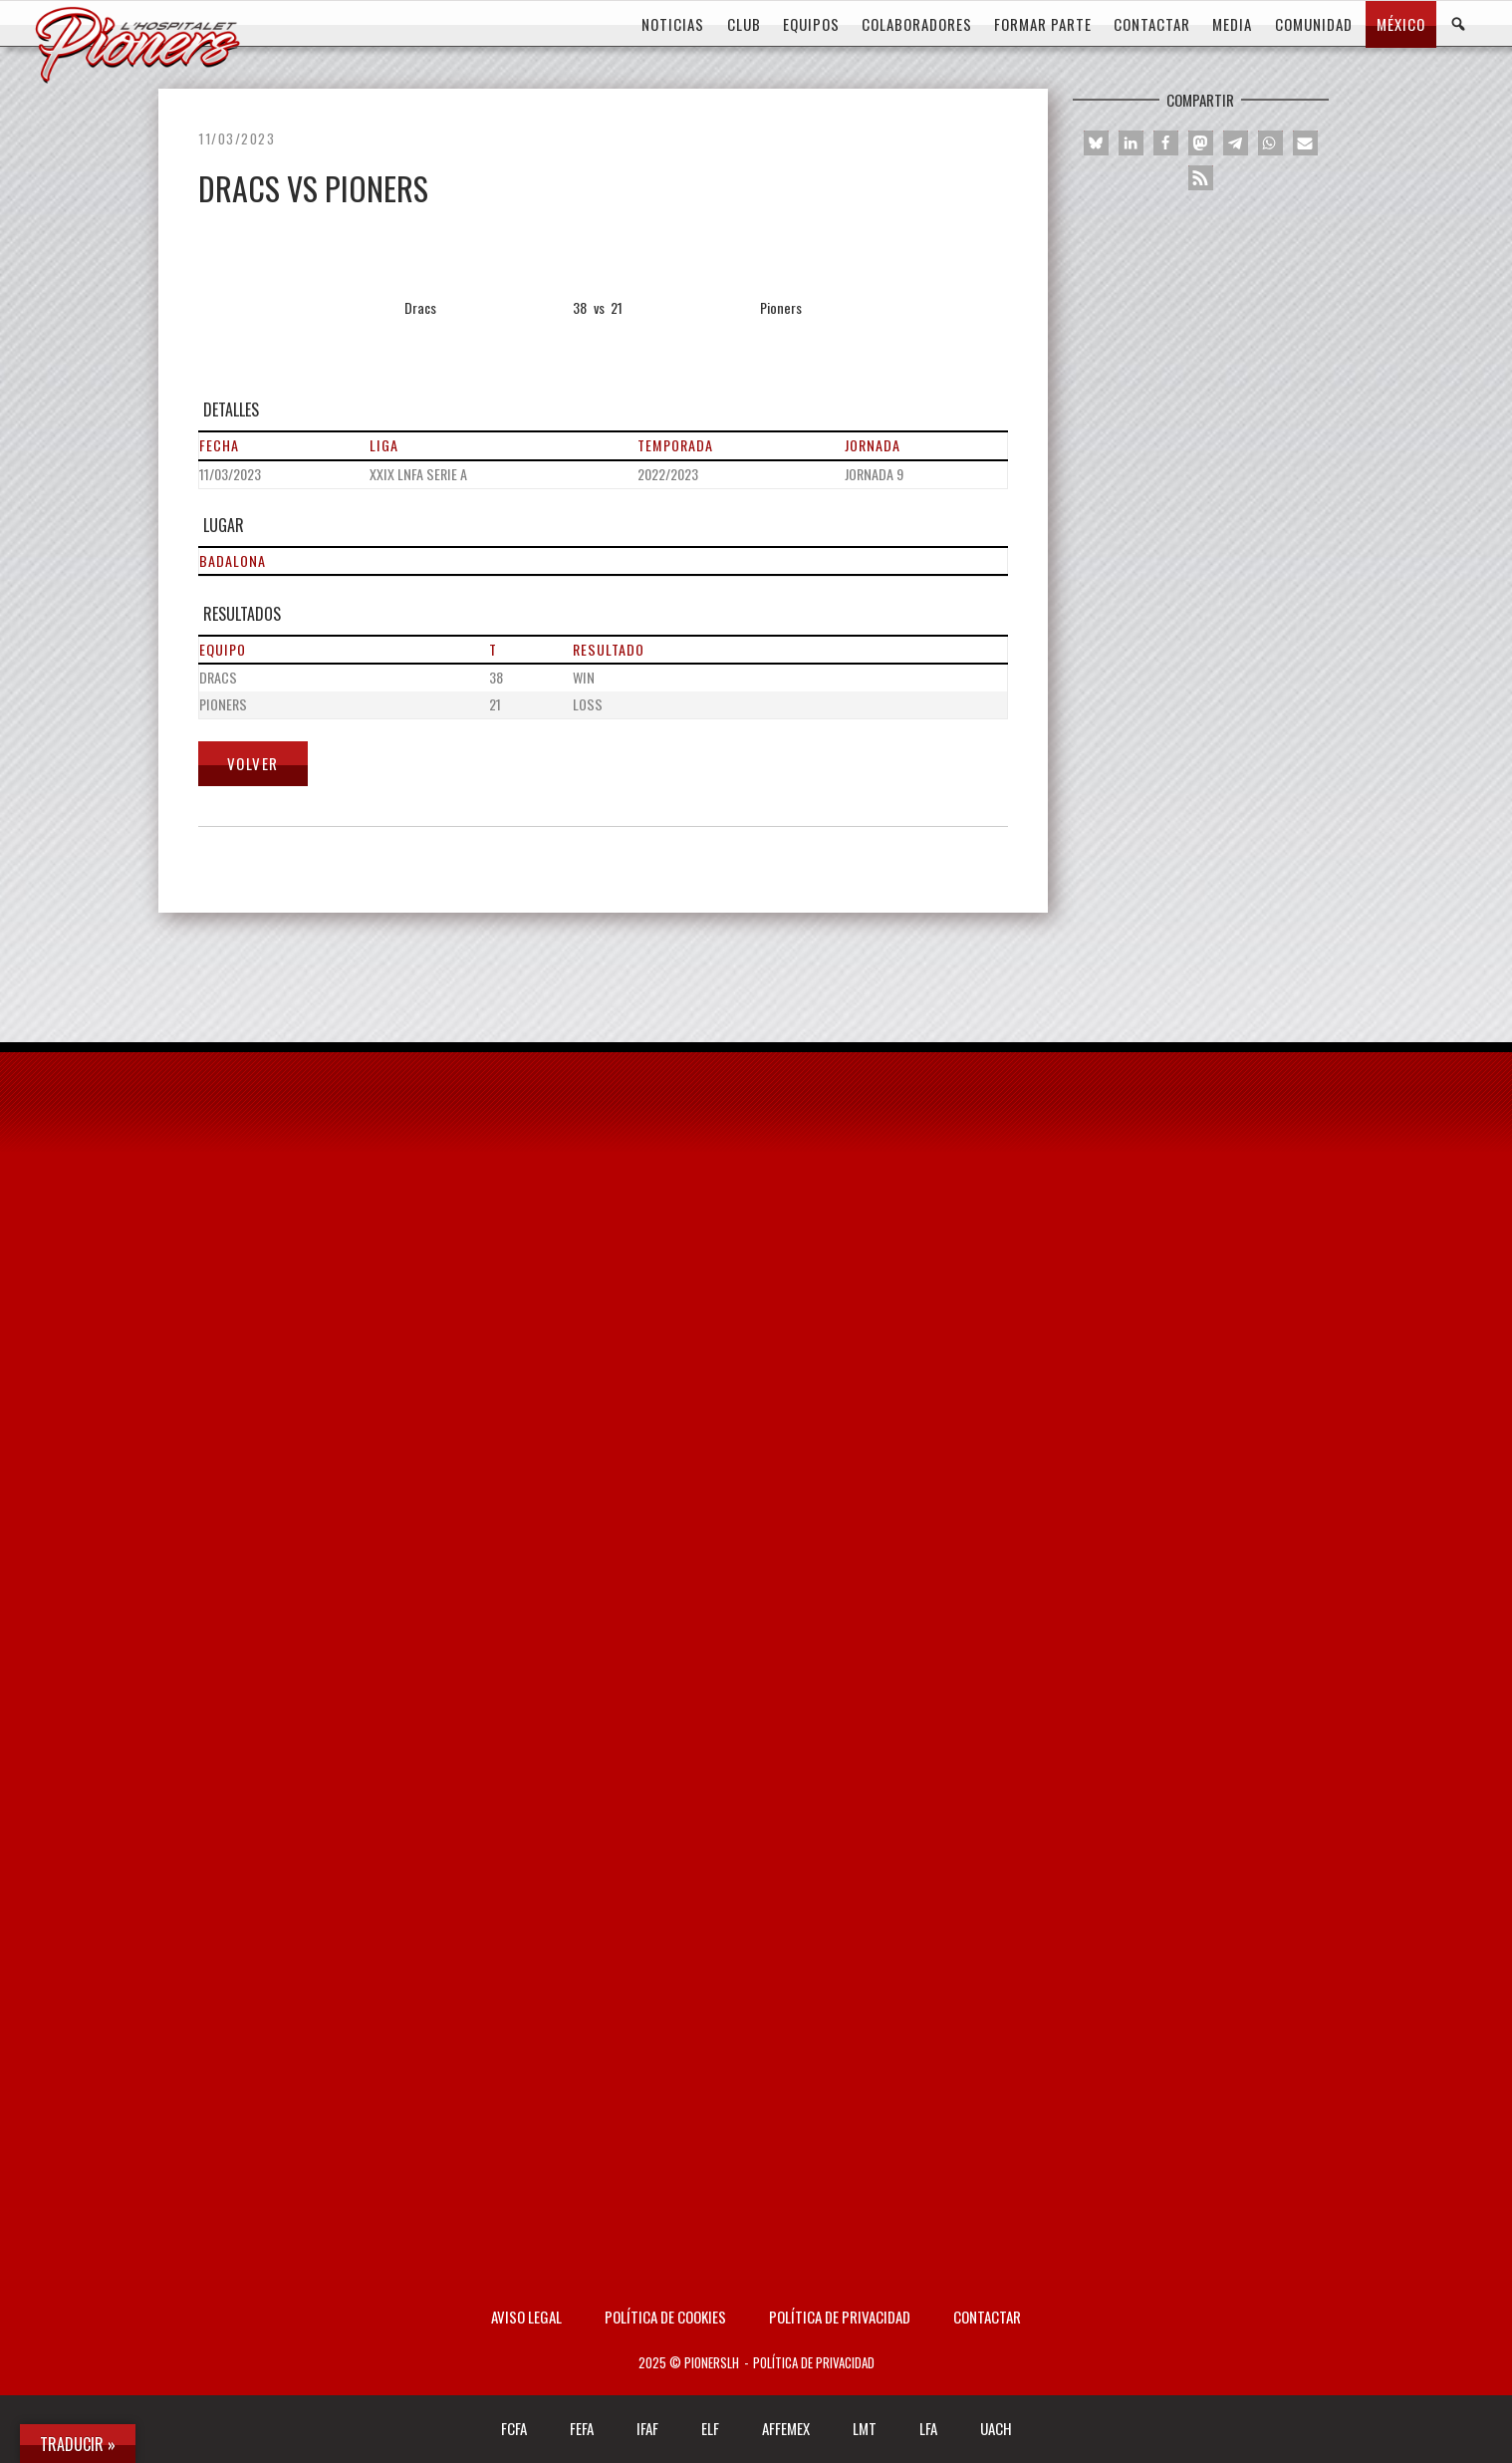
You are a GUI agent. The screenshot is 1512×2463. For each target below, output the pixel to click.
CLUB (744, 24)
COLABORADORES (917, 24)
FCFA (514, 2428)
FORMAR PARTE (1043, 24)
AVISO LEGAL (526, 2316)
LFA (928, 2428)
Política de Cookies (665, 2316)
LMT (865, 2428)
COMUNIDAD (1314, 24)
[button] (1096, 143)
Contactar (987, 2316)
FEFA (582, 2428)
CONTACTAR (1152, 24)
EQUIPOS (811, 24)
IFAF (647, 2428)
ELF (710, 2428)
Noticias (672, 24)
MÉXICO (1401, 24)
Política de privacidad (839, 2316)
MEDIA (1232, 24)
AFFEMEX (786, 2428)
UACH (996, 2428)
